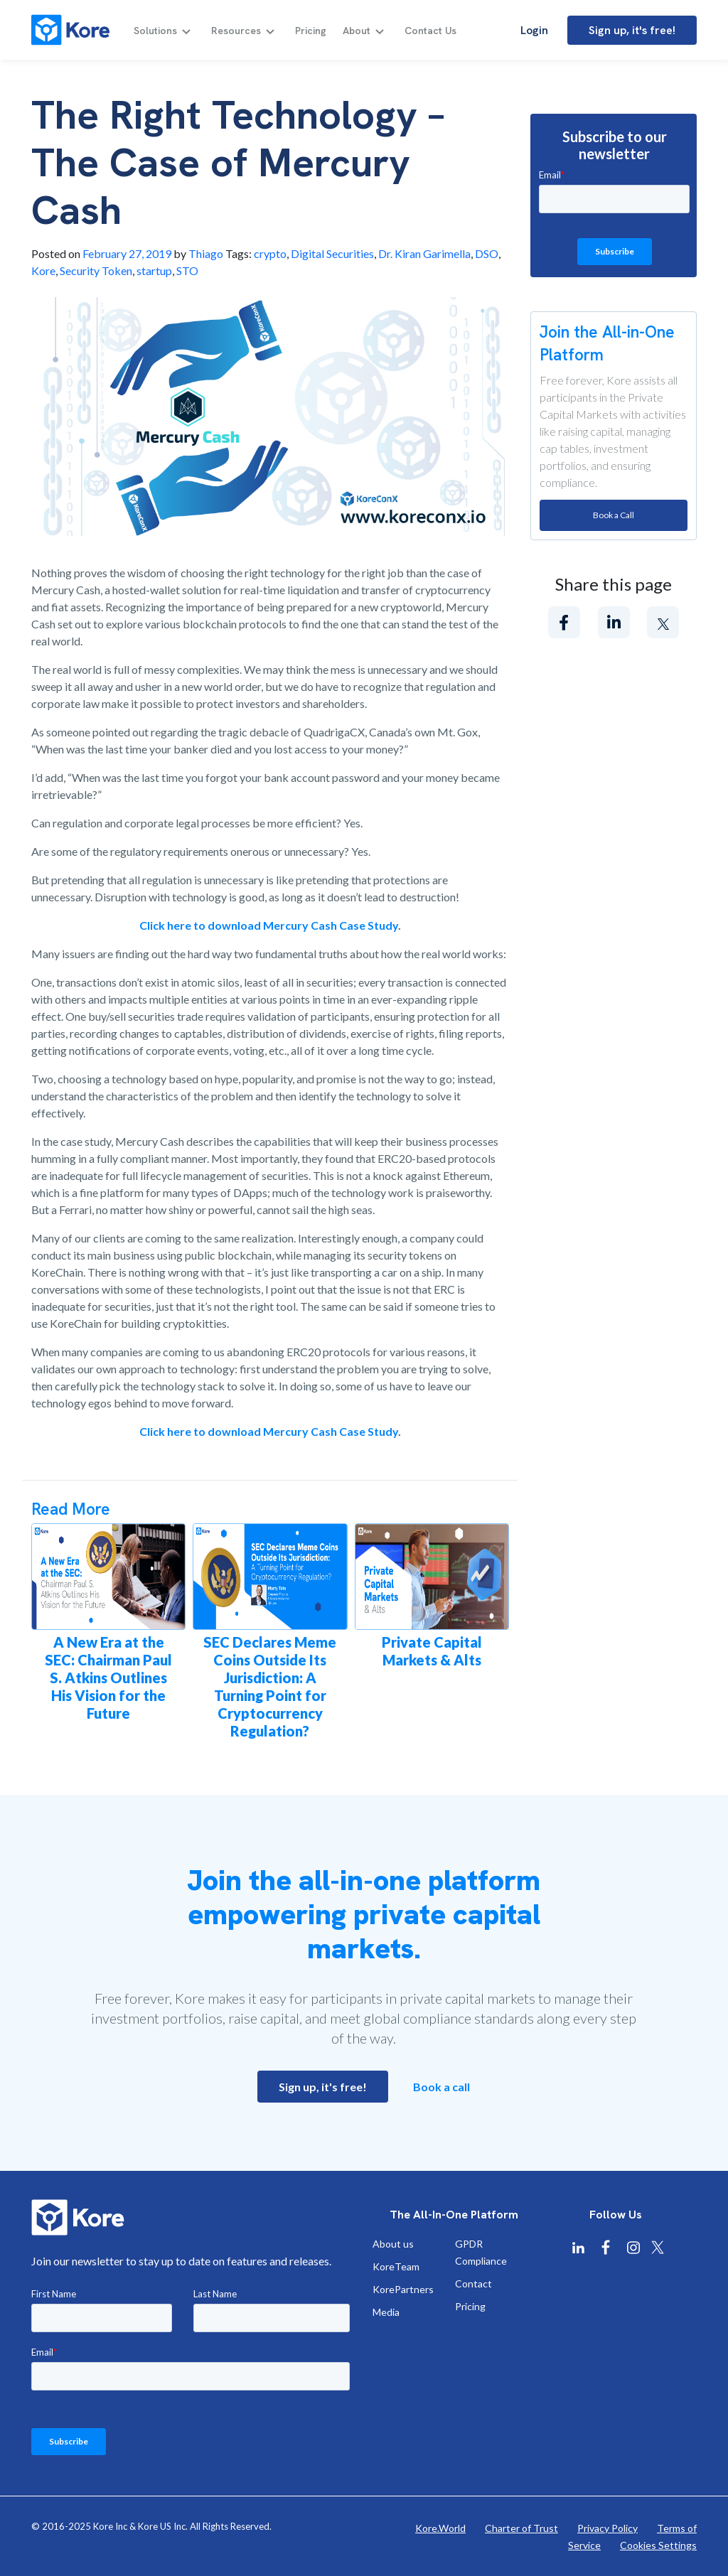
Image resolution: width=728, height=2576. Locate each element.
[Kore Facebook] (606, 2248)
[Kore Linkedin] (578, 2247)
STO (187, 270)
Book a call (441, 2086)
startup (154, 270)
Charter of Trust (521, 2528)
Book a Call (613, 515)
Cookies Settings (658, 2545)
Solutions (155, 30)
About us (393, 2244)
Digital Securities (332, 253)
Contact (473, 2283)
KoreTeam (396, 2266)
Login (534, 30)
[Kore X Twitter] (657, 2247)
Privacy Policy (607, 2528)
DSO (486, 253)
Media (386, 2312)
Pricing (310, 30)
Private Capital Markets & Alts (432, 1650)
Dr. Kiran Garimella (424, 253)
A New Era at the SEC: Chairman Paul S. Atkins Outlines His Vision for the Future (108, 1677)
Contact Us (430, 30)
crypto (270, 253)
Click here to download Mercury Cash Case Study (268, 925)
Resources (236, 30)
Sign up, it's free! (632, 30)
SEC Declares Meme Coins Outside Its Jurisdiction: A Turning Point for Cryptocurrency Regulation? (269, 1686)
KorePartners (403, 2289)
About (356, 30)
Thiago (205, 253)
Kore (43, 270)
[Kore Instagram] (633, 2248)
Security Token (96, 270)
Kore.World (440, 2528)
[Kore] (70, 29)
